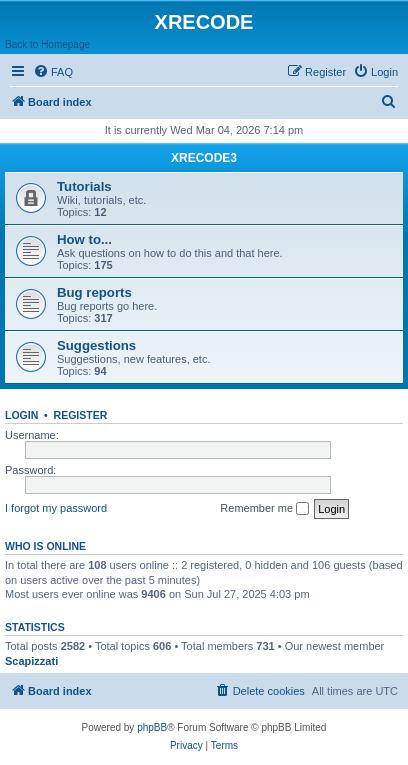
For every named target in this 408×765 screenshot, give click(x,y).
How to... (84, 239)
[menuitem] (53, 72)
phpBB (152, 727)
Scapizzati (31, 661)
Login (21, 415)
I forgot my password (56, 508)
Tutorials (84, 186)
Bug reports (94, 292)
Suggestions (96, 345)
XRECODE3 (204, 158)
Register (81, 415)
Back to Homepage (47, 44)
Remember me (264, 509)
